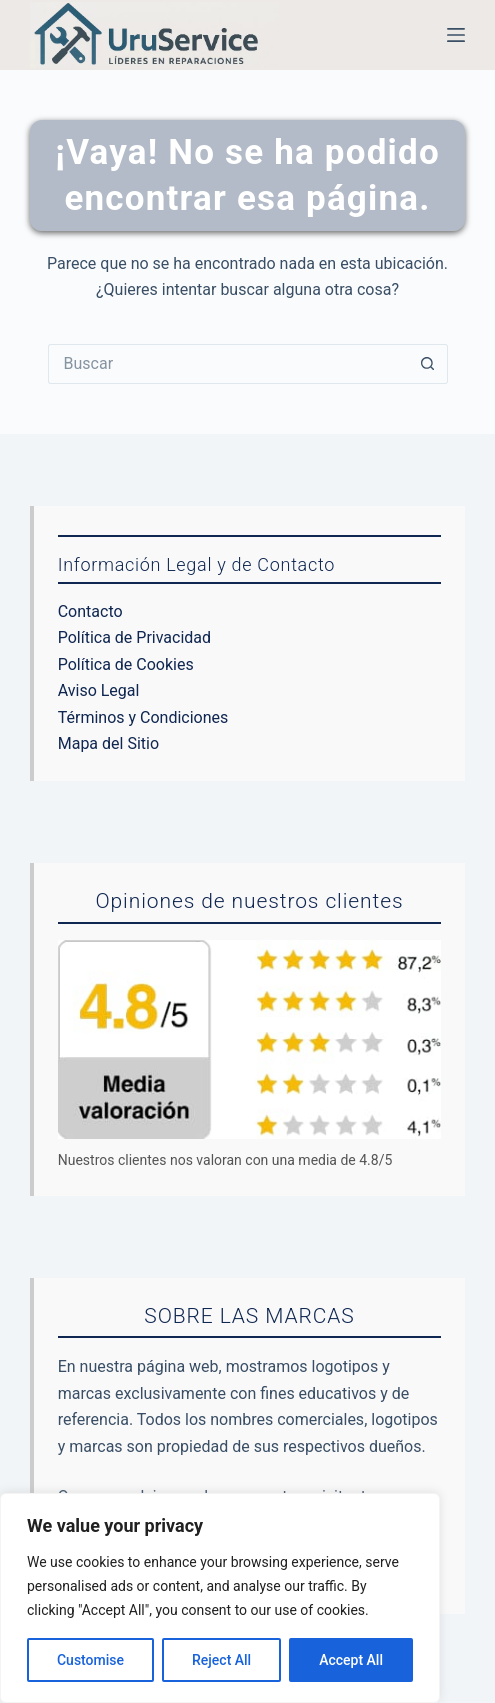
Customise (90, 1660)
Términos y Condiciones (143, 717)
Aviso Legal (99, 690)
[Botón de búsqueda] (428, 364)
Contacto (90, 611)
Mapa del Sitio (108, 743)
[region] (220, 1598)
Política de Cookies (126, 664)
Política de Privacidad (134, 637)
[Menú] (456, 35)
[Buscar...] (228, 364)
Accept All (351, 1660)
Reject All (221, 1660)
